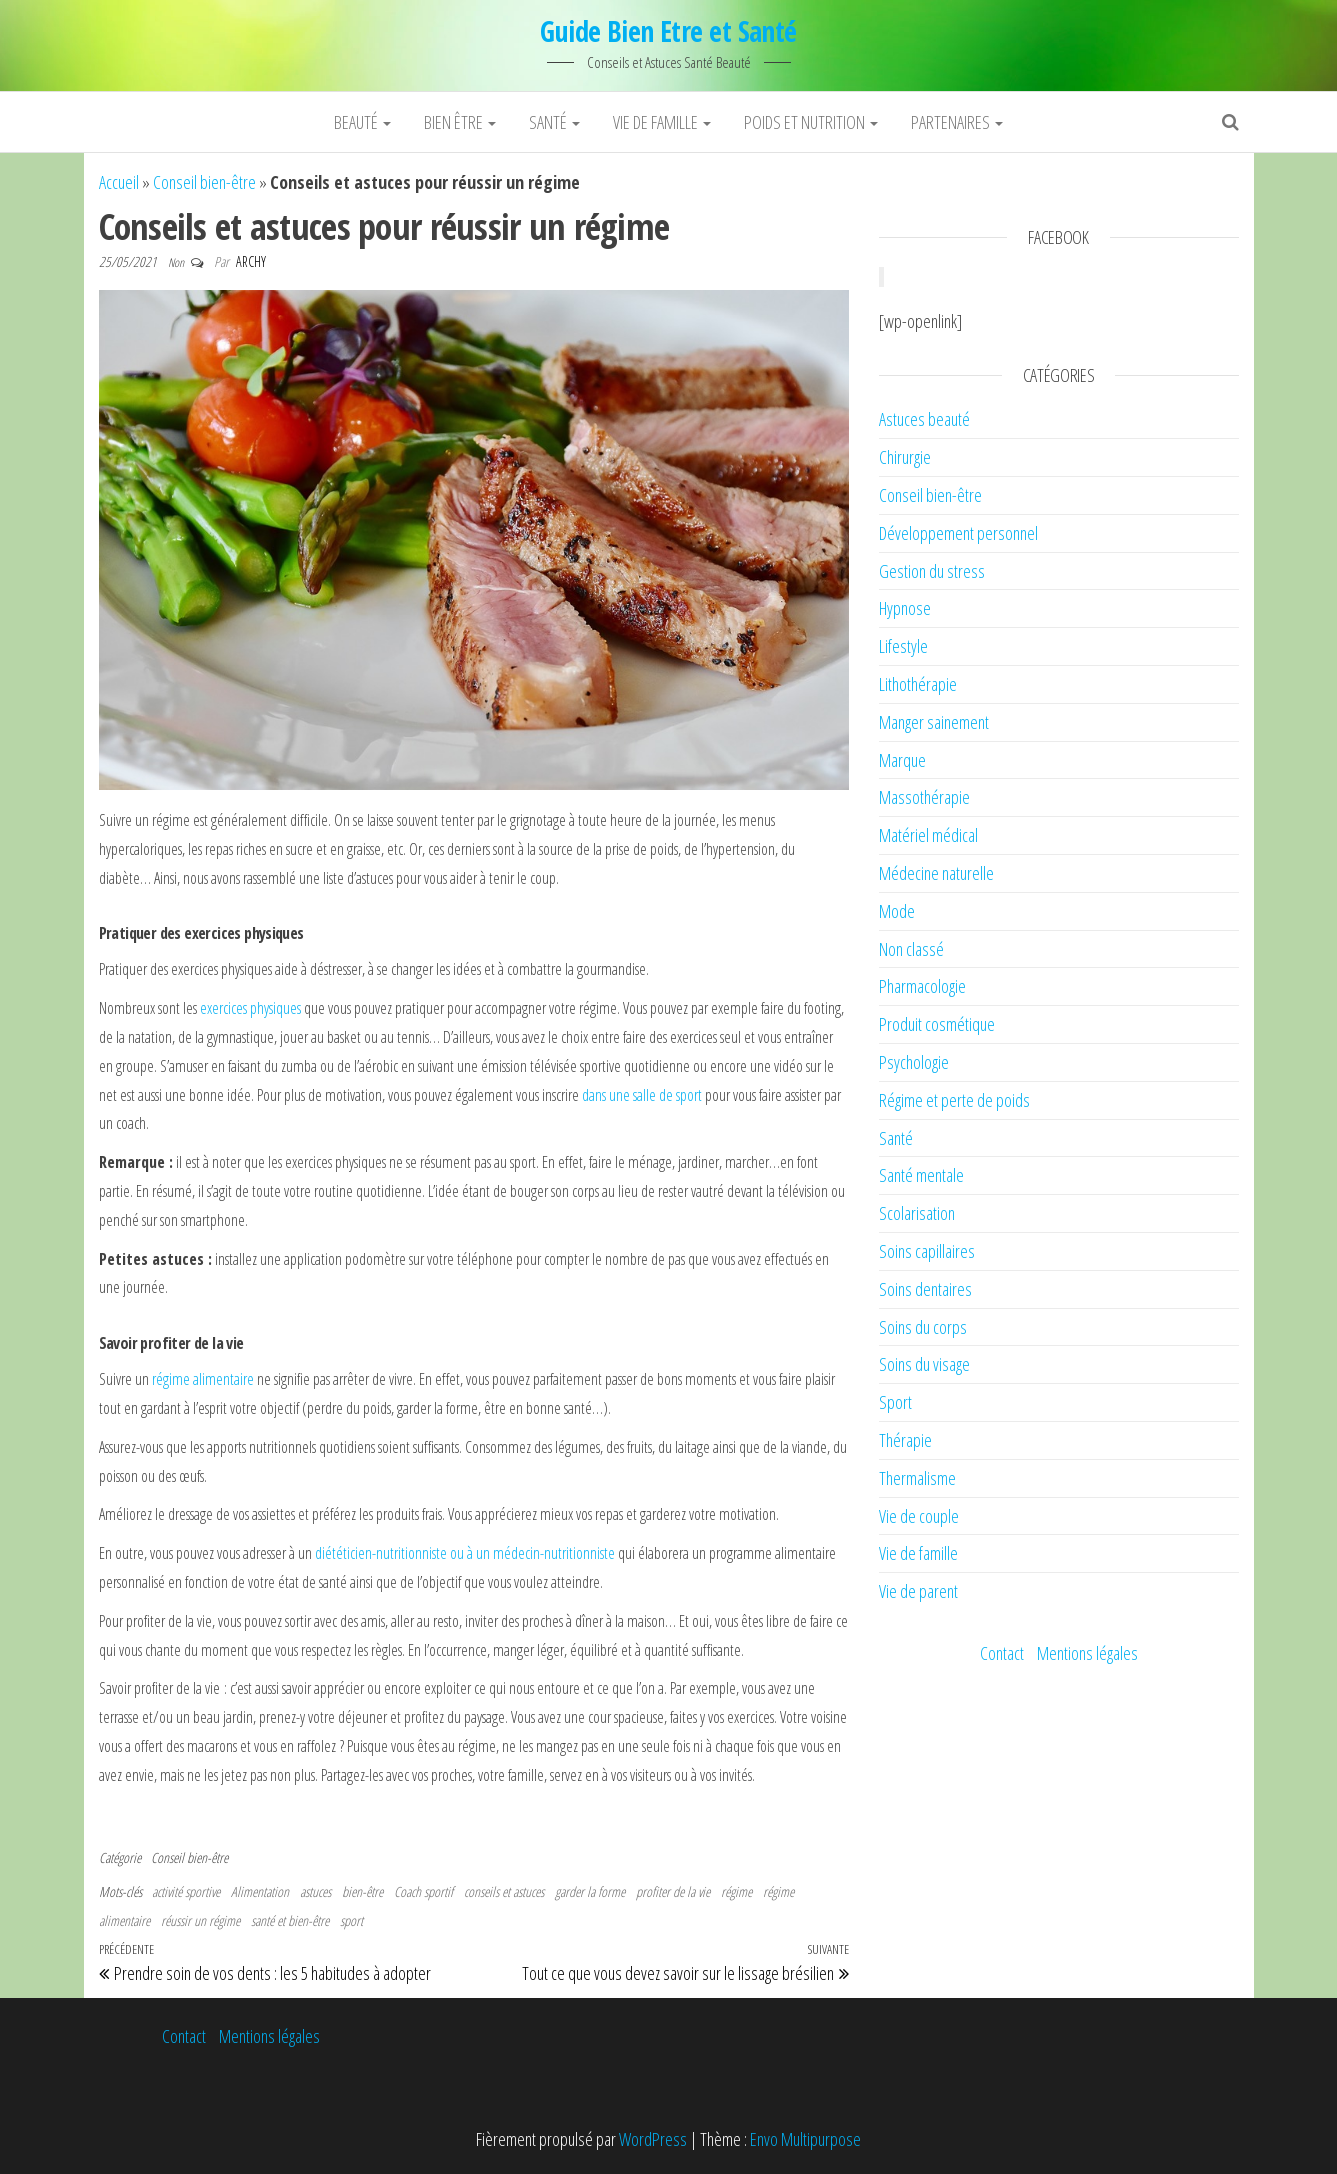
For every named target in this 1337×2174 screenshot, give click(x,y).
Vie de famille (662, 122)
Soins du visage (924, 1364)
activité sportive (186, 1891)
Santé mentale (921, 1175)
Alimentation (260, 1891)
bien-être (362, 1891)
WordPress (653, 2139)
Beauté (362, 122)
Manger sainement (934, 722)
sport (351, 1920)
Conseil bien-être (204, 182)
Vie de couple (919, 1516)
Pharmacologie (922, 986)
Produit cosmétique (937, 1024)
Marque (902, 760)
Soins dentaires (925, 1289)
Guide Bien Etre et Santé (668, 31)
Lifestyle (903, 646)
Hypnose (905, 608)
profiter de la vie (673, 1891)
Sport (895, 1402)
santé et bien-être (290, 1920)
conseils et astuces (504, 1891)
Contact (1002, 1653)
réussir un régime (200, 1920)
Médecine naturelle (936, 873)
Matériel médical (928, 835)
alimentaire (223, 1379)
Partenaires (957, 122)
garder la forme (590, 1891)
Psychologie (914, 1062)
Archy (251, 261)
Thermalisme (917, 1478)
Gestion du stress (932, 571)
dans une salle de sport (642, 1095)
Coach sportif (423, 1891)
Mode (897, 911)
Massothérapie (924, 797)
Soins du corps (923, 1327)
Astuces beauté (924, 419)
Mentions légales (1087, 1653)
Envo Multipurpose (805, 2139)
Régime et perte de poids (954, 1100)
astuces (315, 1891)
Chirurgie (905, 457)
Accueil (119, 182)
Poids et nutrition (811, 122)
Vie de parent (918, 1591)
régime (172, 1379)
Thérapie (905, 1440)
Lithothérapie (918, 684)
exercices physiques (250, 1008)
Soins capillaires (927, 1251)
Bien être (460, 122)
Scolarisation (917, 1213)
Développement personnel (958, 533)
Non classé (911, 949)
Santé (554, 122)
